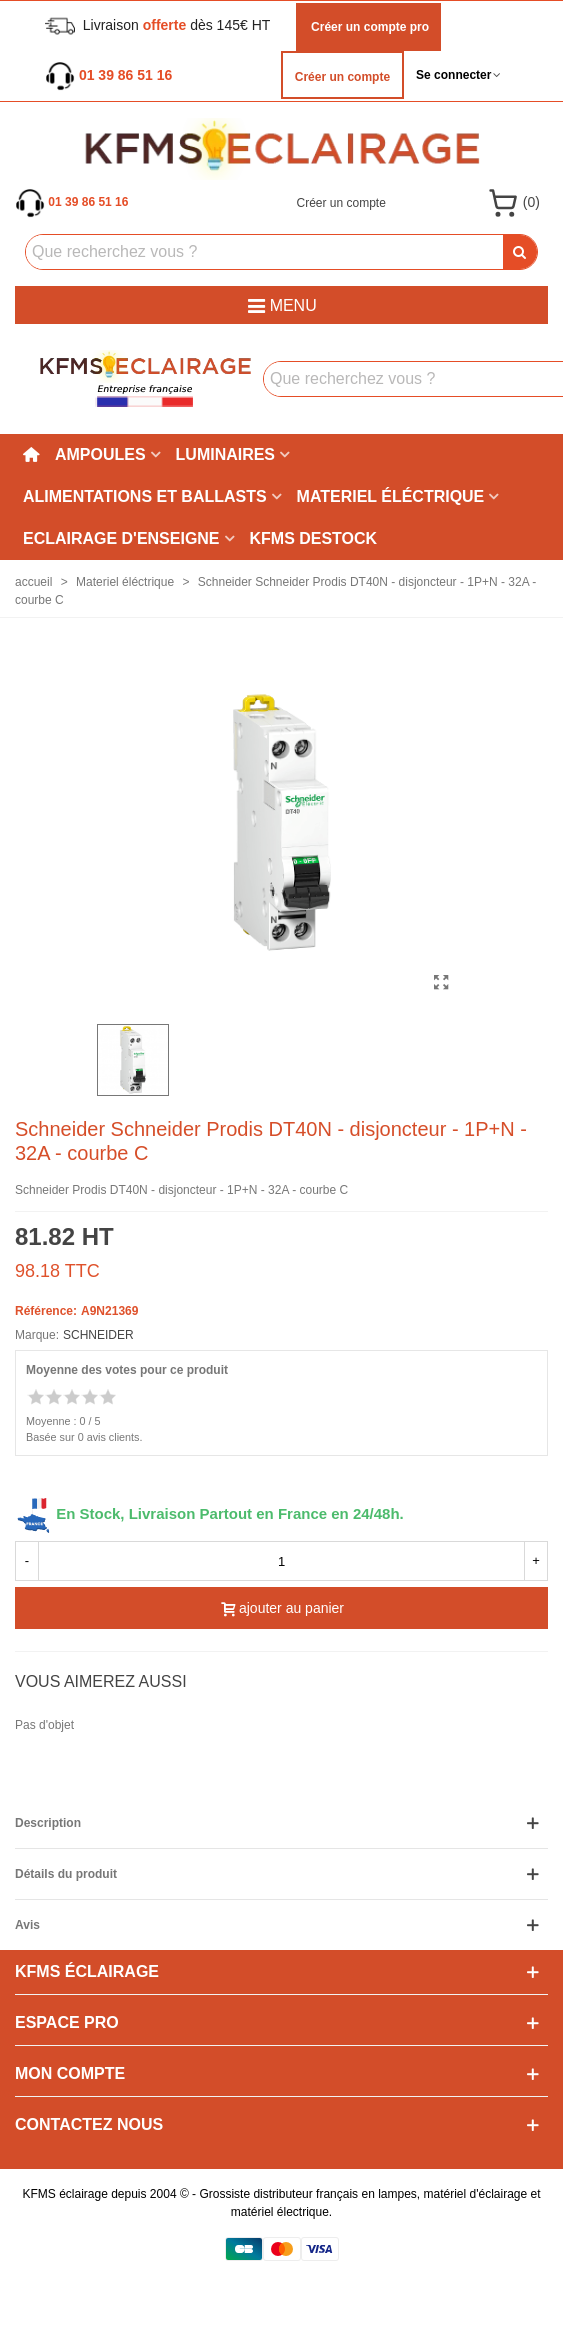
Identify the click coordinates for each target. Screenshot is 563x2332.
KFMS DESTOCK (314, 538)
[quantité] (281, 1561)
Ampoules (100, 454)
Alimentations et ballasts (145, 496)
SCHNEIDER (98, 1335)
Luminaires (225, 454)
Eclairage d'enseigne (121, 538)
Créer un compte (342, 77)
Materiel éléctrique (391, 496)
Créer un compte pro (368, 27)
